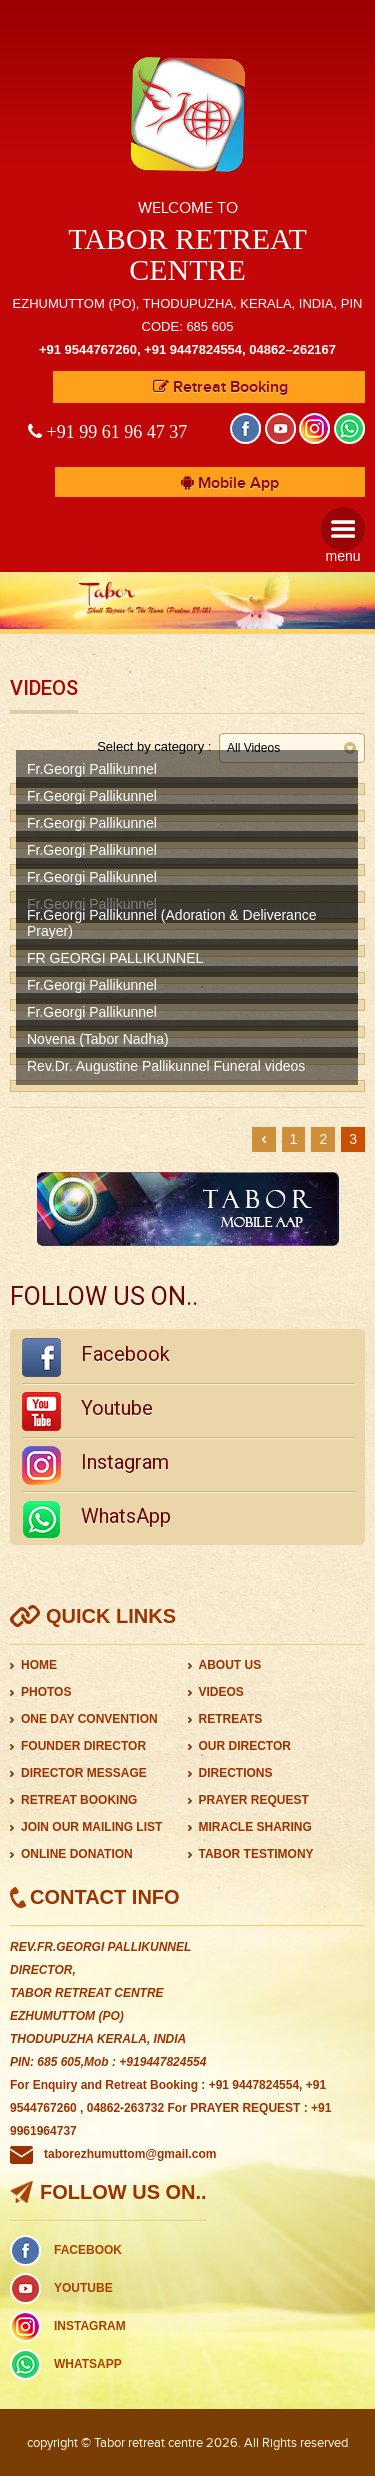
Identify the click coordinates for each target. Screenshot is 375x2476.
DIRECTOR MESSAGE (84, 1773)
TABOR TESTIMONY (256, 1854)
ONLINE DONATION (77, 1854)
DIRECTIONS (236, 1773)
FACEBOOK (88, 2250)
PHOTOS (46, 1692)
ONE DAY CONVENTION (89, 1719)
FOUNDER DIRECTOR (83, 1746)
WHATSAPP (88, 2364)
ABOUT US (230, 1665)
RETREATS (231, 1719)
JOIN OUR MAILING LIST (91, 1827)
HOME (39, 1665)
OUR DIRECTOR (245, 1746)
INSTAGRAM (90, 2326)
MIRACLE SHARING (255, 1827)
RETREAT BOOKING (79, 1800)
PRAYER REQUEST (254, 1800)
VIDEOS (221, 1692)
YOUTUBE (83, 2288)
